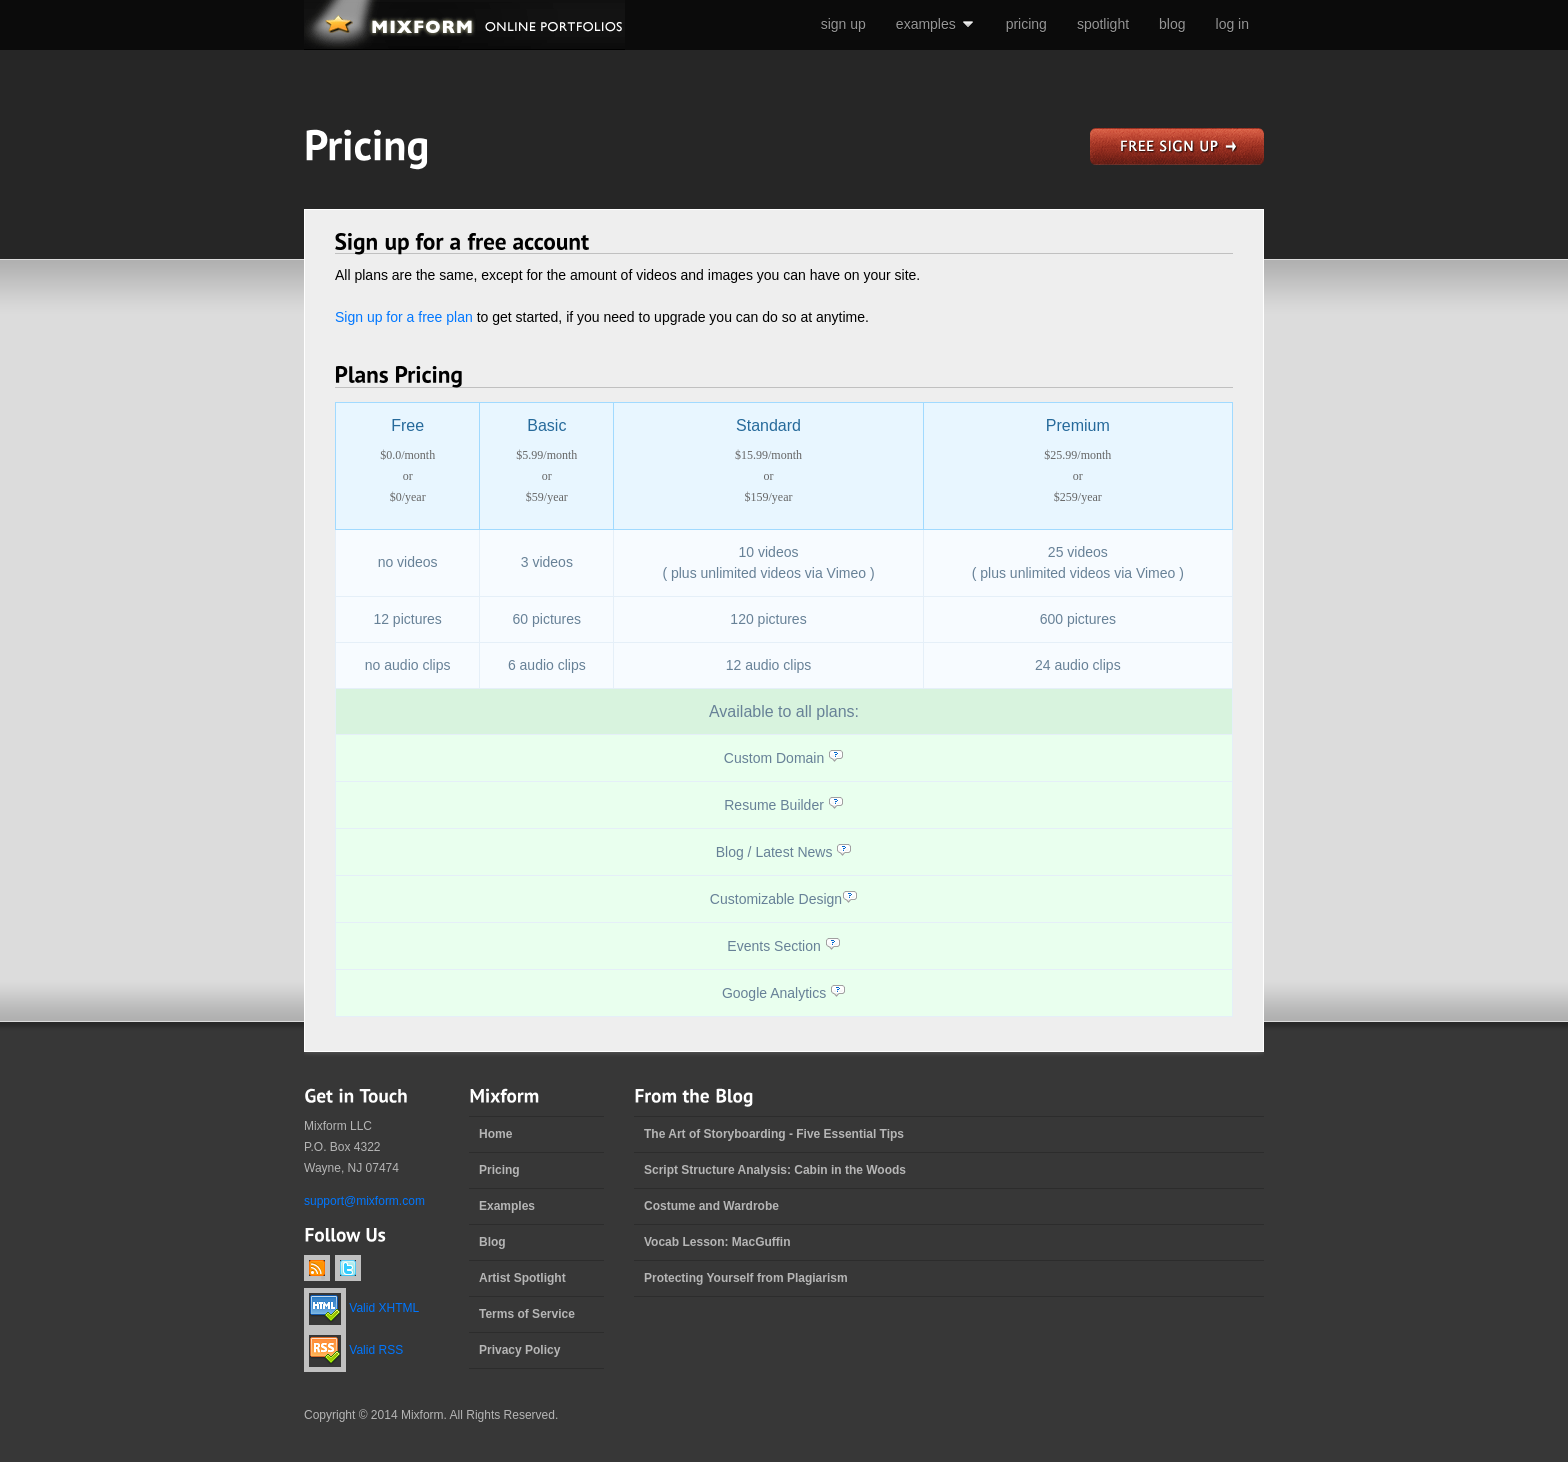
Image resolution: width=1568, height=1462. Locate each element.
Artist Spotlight (522, 1278)
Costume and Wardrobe (711, 1206)
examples (936, 24)
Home (495, 1134)
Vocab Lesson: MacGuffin (717, 1242)
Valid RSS (353, 1350)
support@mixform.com (364, 1201)
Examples (507, 1206)
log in (1232, 24)
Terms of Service (527, 1314)
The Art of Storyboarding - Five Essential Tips (774, 1134)
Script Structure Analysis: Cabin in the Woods (775, 1170)
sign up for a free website (1177, 147)
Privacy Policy (519, 1350)
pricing (1026, 24)
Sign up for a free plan (404, 317)
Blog (492, 1242)
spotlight (1103, 24)
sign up (843, 24)
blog (1172, 24)
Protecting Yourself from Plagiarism (746, 1278)
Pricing (499, 1170)
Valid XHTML (361, 1308)
